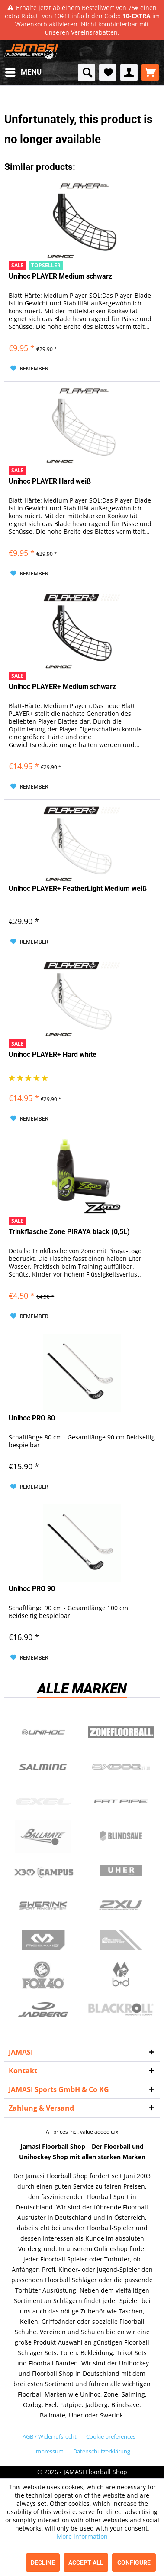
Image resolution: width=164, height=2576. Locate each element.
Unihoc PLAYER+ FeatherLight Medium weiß (78, 888)
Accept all (85, 2562)
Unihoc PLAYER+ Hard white (52, 1054)
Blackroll (121, 2009)
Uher (121, 1871)
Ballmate (43, 1836)
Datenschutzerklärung (101, 2451)
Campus (43, 1871)
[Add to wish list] (29, 369)
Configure (134, 2562)
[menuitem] (23, 72)
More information (82, 2536)
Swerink (43, 1905)
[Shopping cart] (150, 72)
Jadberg (43, 2009)
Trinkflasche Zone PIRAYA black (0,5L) (69, 1232)
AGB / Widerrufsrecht (50, 2436)
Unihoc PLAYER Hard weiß (50, 481)
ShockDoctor (121, 1940)
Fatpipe (121, 1801)
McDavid (43, 1940)
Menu (23, 70)
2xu (121, 1905)
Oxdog (121, 1767)
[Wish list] (107, 72)
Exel (43, 1801)
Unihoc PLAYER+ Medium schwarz (62, 686)
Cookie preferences (110, 2436)
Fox (43, 1975)
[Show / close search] (86, 72)
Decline (43, 2562)
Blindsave (121, 1836)
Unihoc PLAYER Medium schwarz (60, 276)
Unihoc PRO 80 (32, 1418)
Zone (121, 1732)
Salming (43, 1767)
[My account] (129, 72)
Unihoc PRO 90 (32, 1589)
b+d (121, 1975)
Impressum (49, 2451)
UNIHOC (43, 1732)
